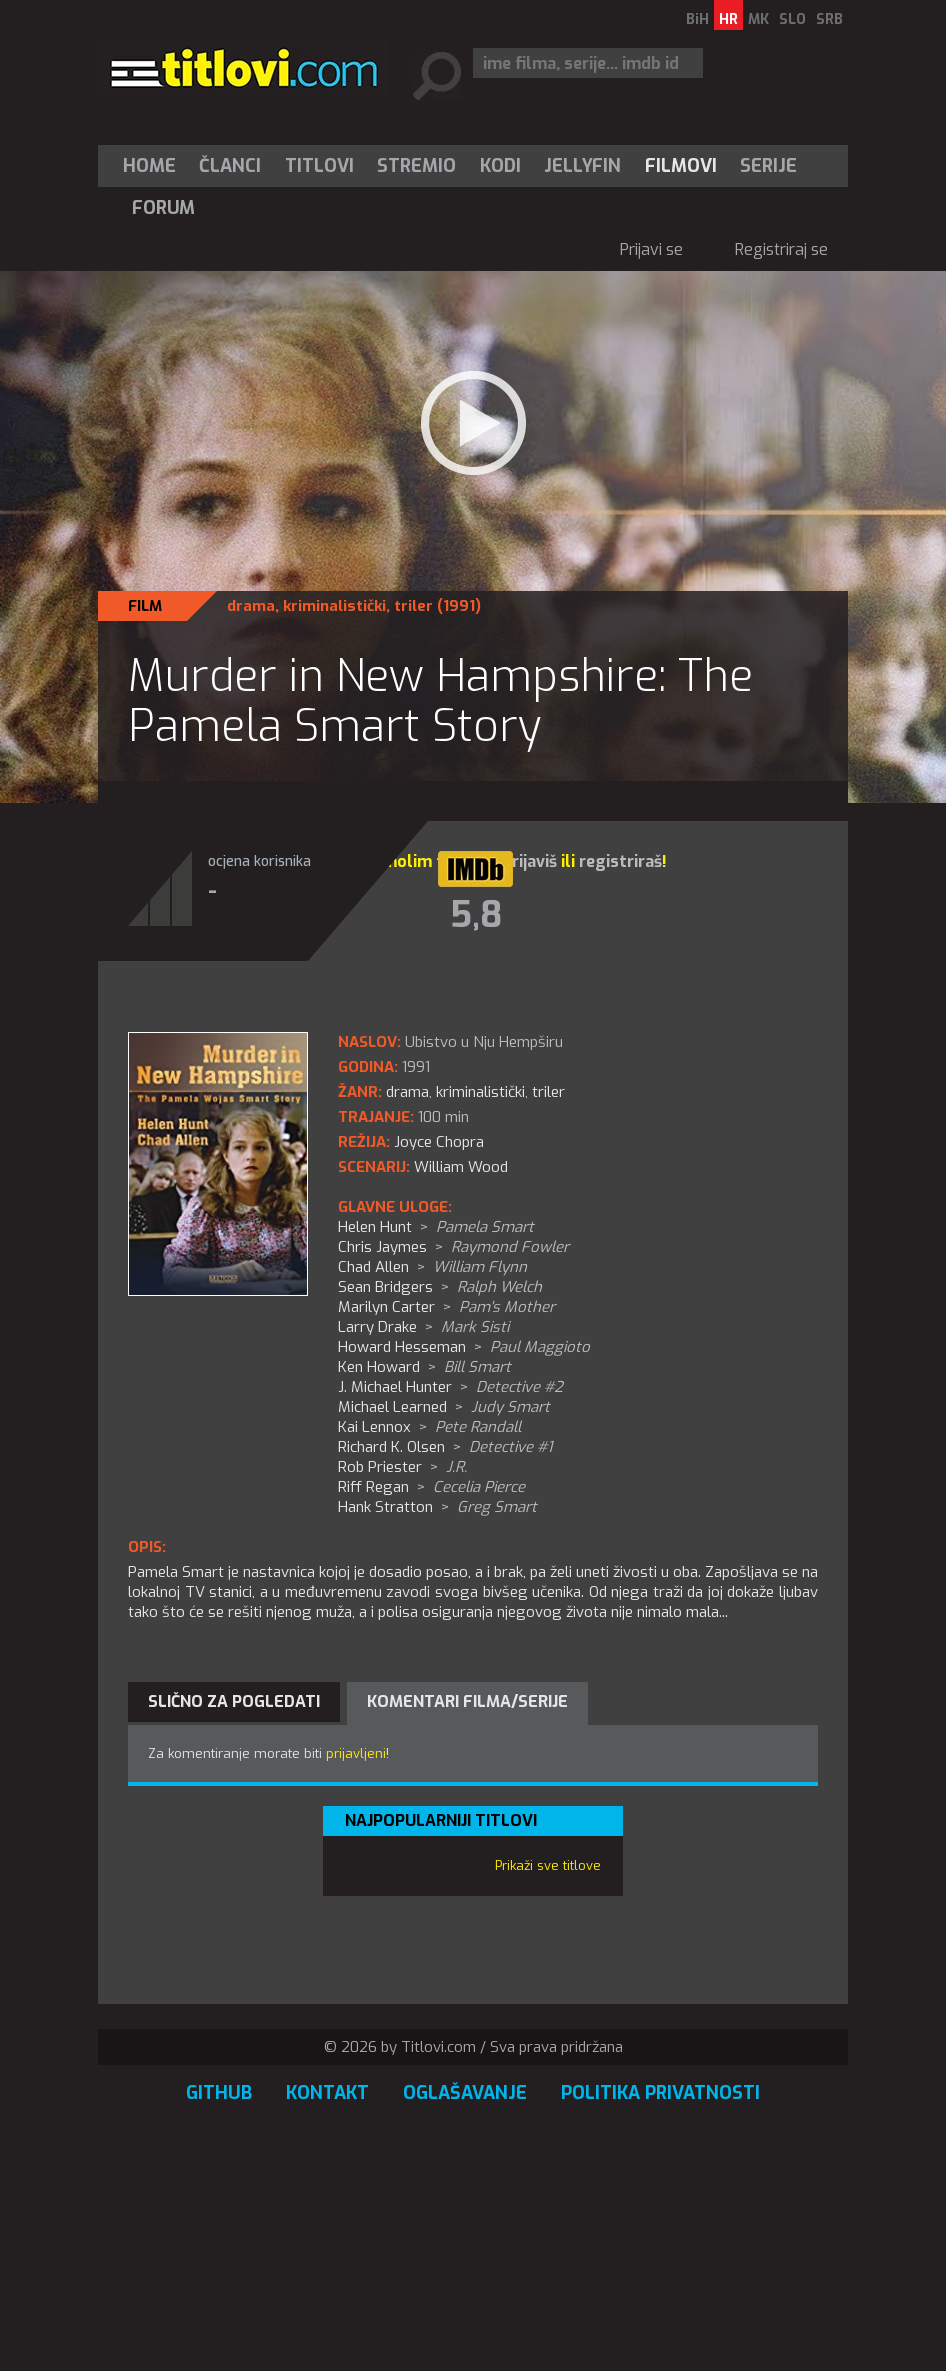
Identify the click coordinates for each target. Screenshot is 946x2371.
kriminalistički (334, 606)
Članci (230, 166)
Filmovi (681, 166)
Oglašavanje (465, 2093)
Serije (768, 166)
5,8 (476, 915)
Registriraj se (781, 249)
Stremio (416, 166)
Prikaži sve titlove (548, 1865)
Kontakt (327, 2093)
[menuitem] (154, 166)
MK (758, 19)
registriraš (620, 861)
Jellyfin (582, 166)
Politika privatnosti (660, 2093)
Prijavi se (651, 249)
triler (413, 606)
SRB (829, 19)
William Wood (461, 1167)
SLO (792, 19)
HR (728, 19)
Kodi (500, 166)
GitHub (219, 2093)
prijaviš (529, 861)
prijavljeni (356, 1753)
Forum (163, 208)
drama (251, 606)
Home (149, 166)
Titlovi (319, 166)
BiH (697, 19)
